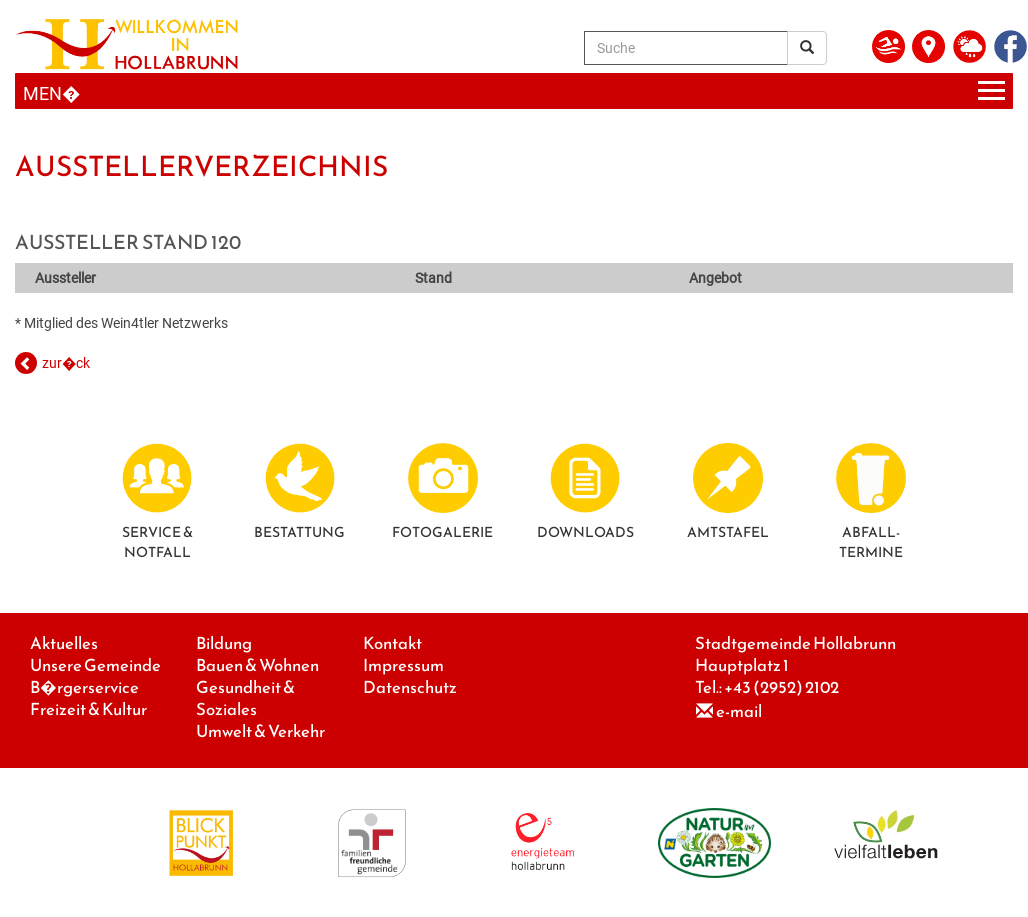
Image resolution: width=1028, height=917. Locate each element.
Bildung (224, 643)
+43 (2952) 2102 (781, 687)
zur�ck (66, 363)
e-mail (739, 711)
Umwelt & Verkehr (260, 731)
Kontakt (392, 643)
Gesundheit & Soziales (245, 698)
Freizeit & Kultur (88, 709)
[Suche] (686, 48)
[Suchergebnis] (807, 48)
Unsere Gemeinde (95, 665)
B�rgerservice (84, 687)
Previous (54, 128)
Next (973, 128)
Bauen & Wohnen (257, 665)
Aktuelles (64, 643)
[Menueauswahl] (514, 91)
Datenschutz (410, 687)
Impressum (403, 665)
